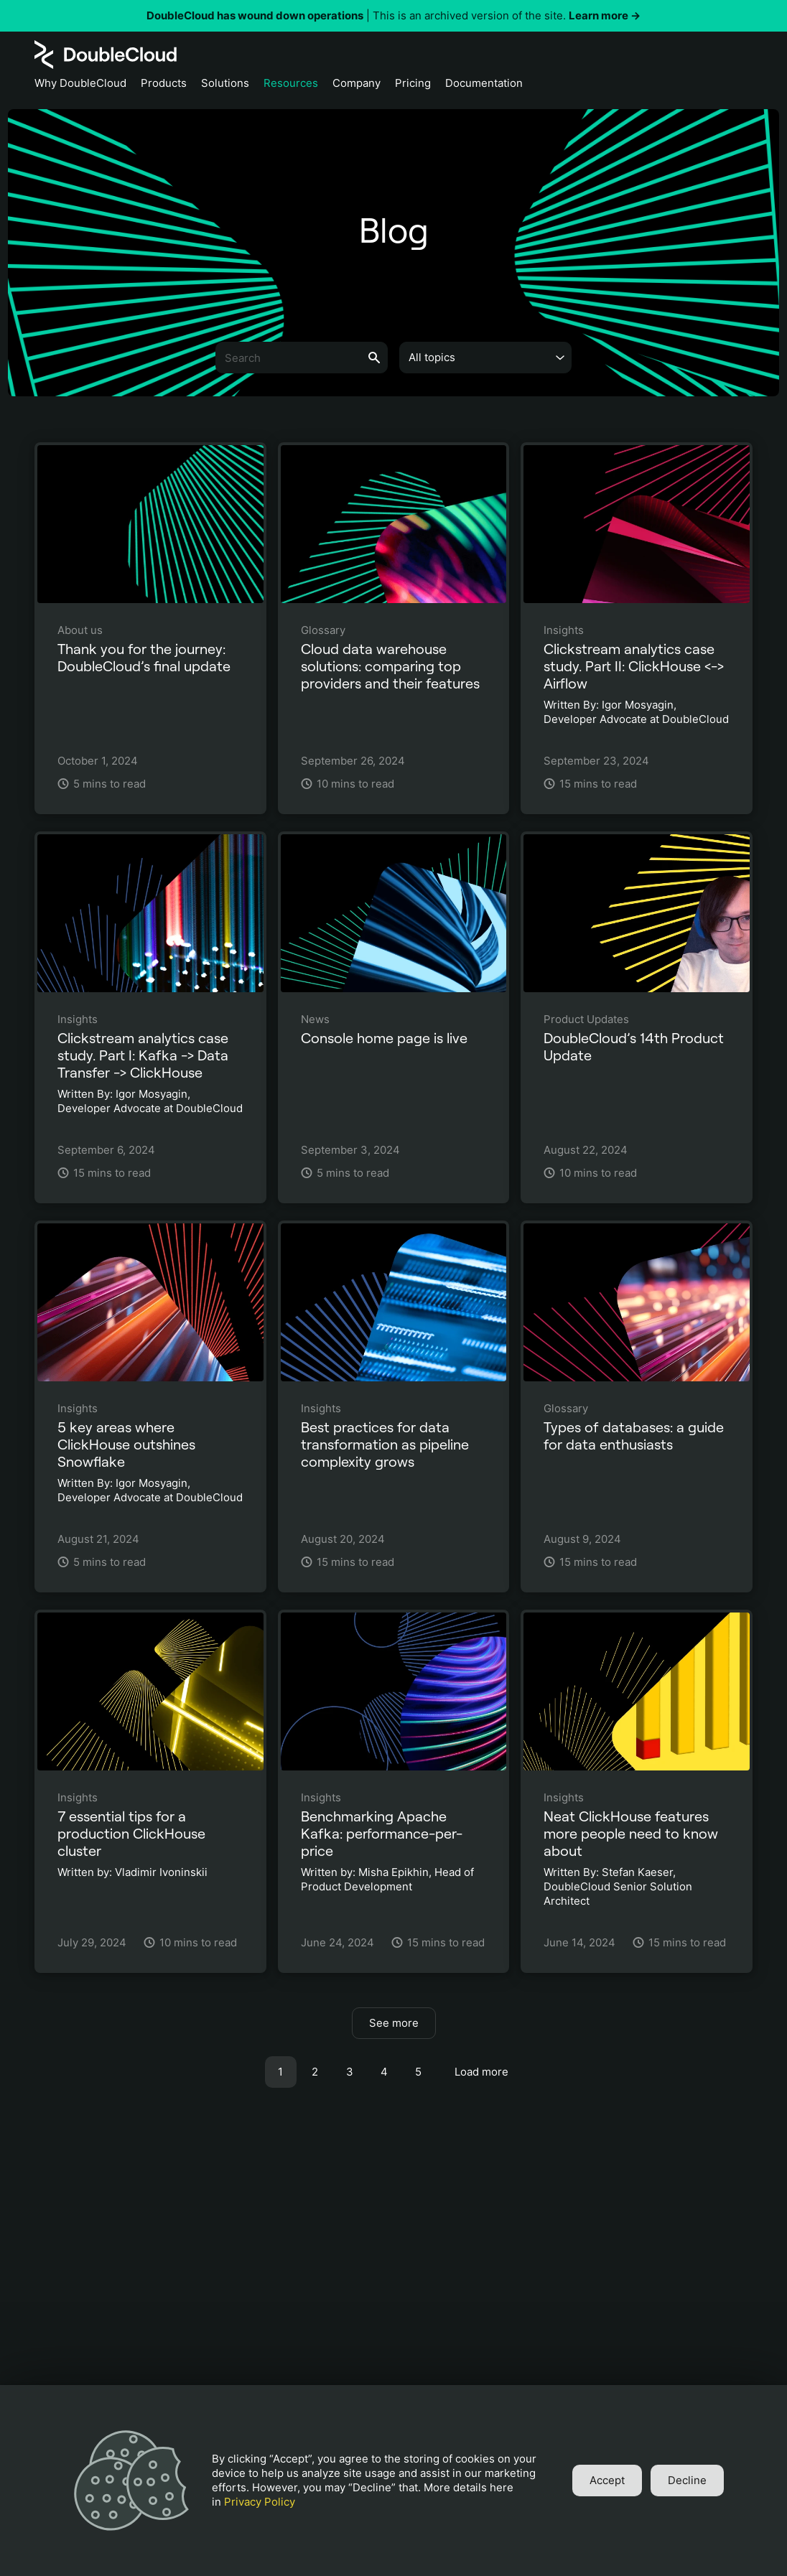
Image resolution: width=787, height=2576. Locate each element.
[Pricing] (413, 87)
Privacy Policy (259, 2502)
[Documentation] (484, 87)
